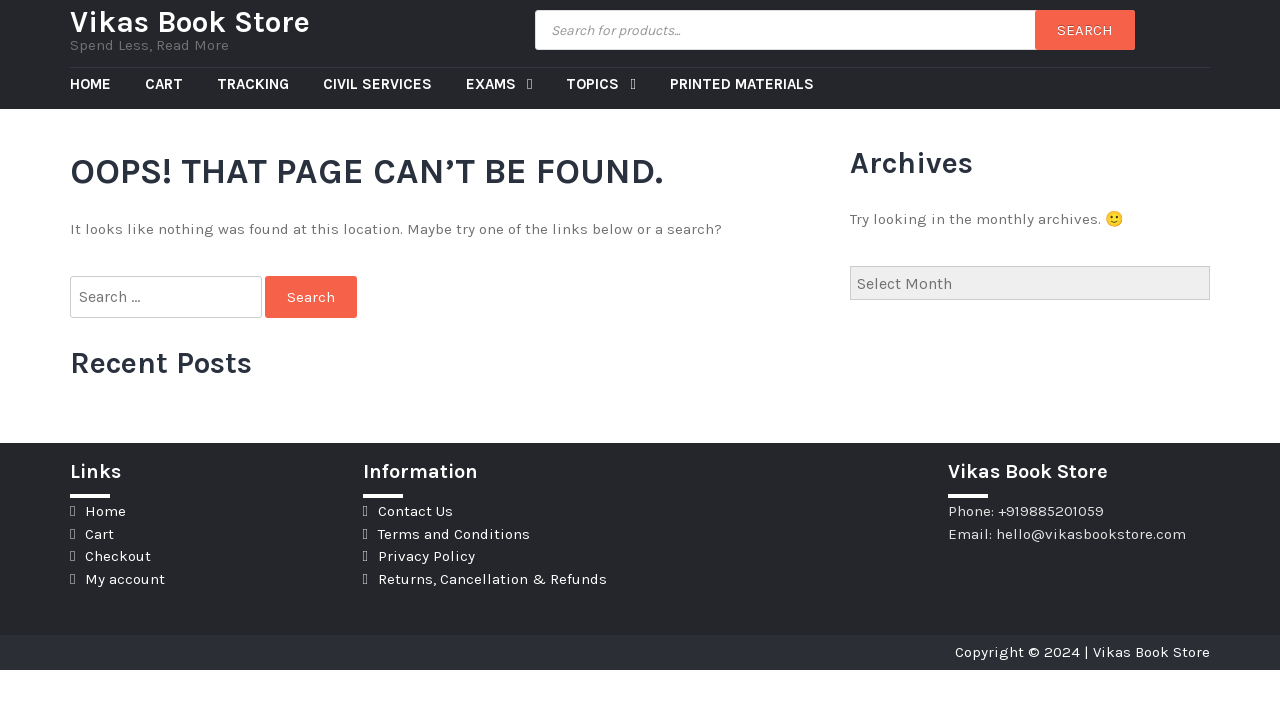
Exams (493, 84)
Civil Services (377, 84)
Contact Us (415, 511)
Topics (594, 84)
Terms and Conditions (454, 534)
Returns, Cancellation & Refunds (492, 579)
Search (1085, 30)
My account (125, 579)
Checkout (118, 556)
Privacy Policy (426, 556)
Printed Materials (742, 84)
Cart (164, 84)
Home (90, 84)
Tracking (253, 84)
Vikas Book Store (190, 22)
